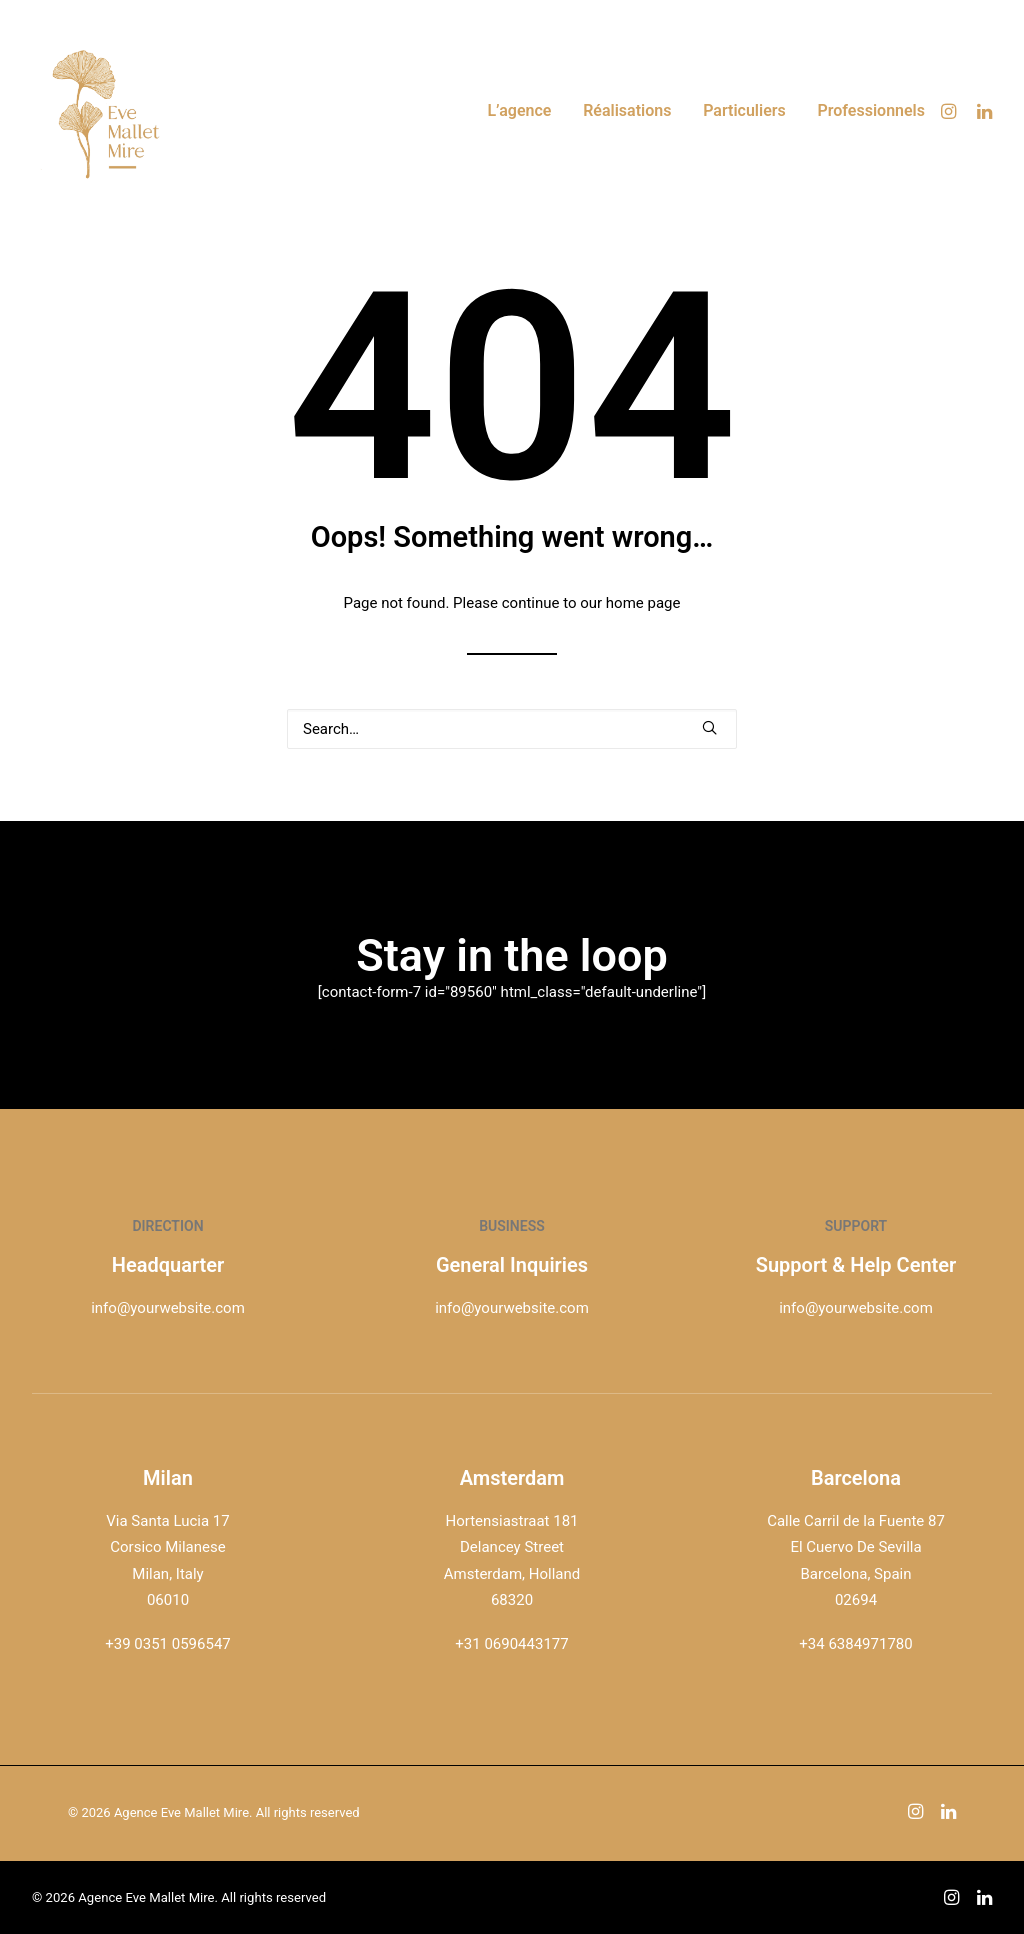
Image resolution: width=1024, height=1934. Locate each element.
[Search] (512, 729)
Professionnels (872, 110)
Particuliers (744, 110)
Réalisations (627, 110)
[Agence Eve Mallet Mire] (107, 111)
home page (643, 603)
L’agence (519, 110)
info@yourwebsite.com (168, 1308)
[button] (951, 111)
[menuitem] (519, 111)
